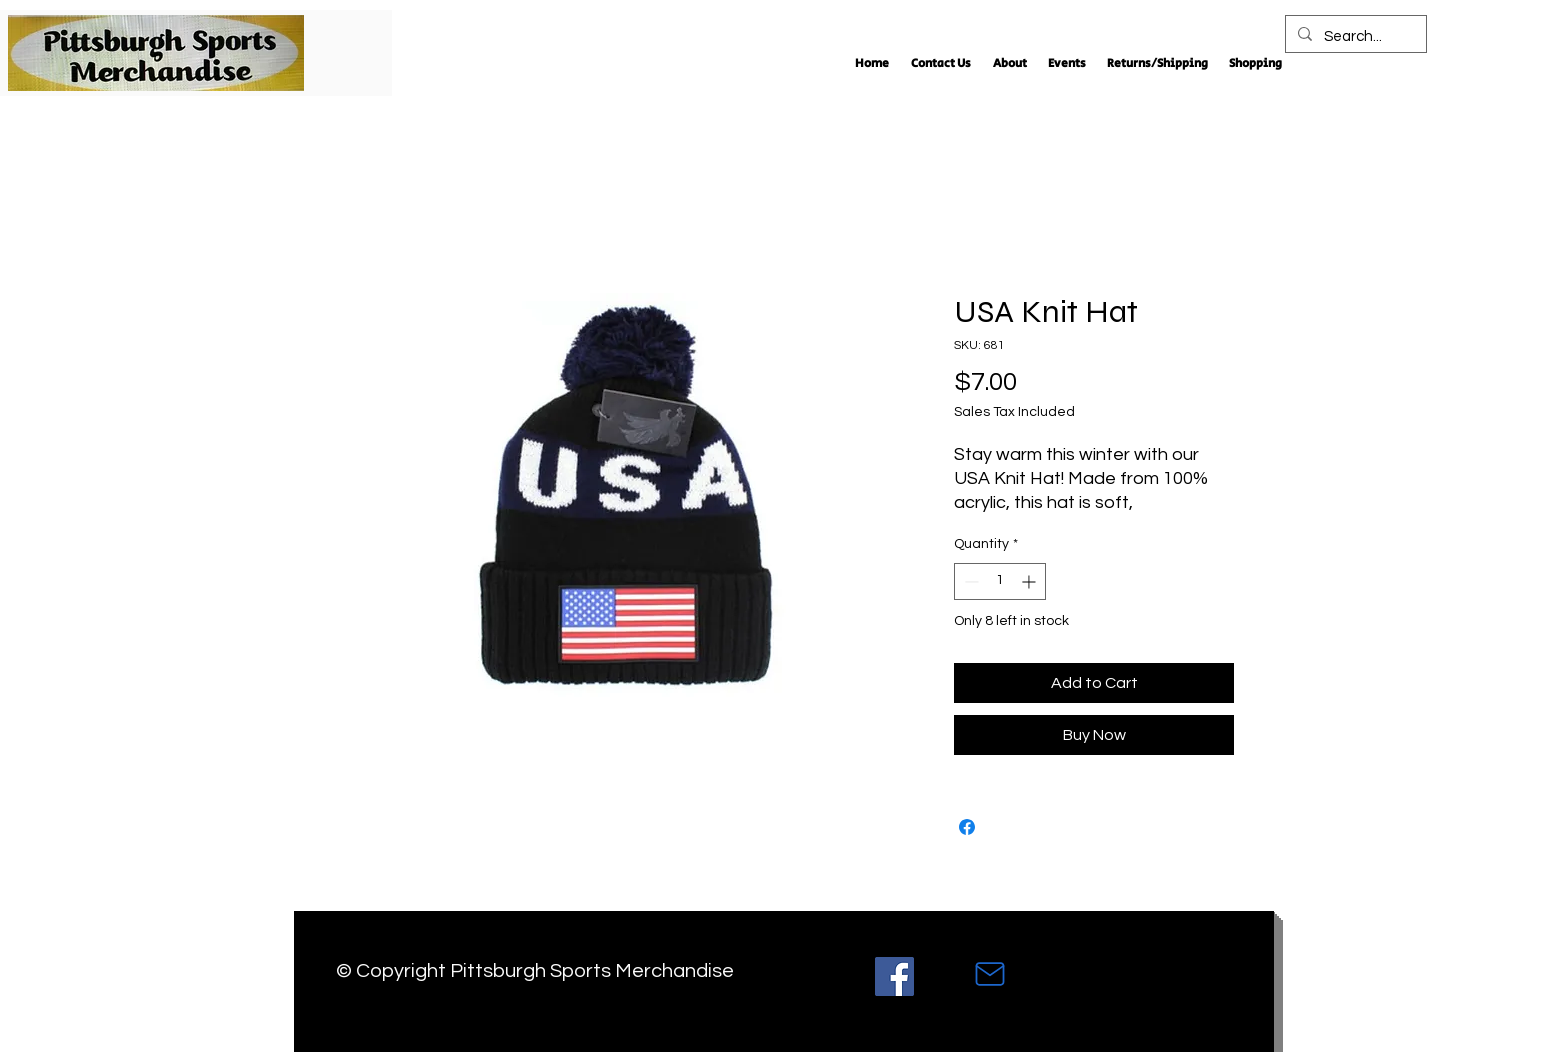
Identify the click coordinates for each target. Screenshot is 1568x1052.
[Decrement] (969, 581)
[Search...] (1354, 37)
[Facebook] (894, 976)
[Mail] (990, 974)
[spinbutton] (1000, 581)
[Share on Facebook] (967, 827)
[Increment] (1030, 581)
